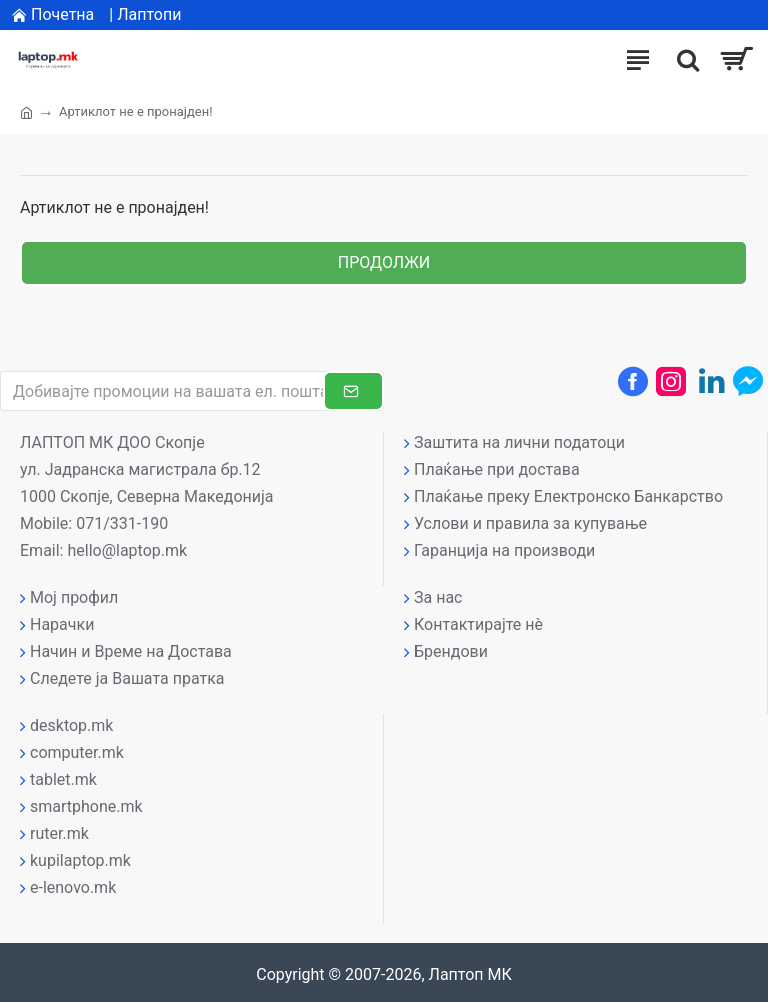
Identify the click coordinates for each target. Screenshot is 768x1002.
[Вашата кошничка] (735, 60)
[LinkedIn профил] (712, 381)
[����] (683, 60)
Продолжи (384, 262)
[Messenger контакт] (748, 381)
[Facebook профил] (633, 381)
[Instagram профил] (671, 381)
